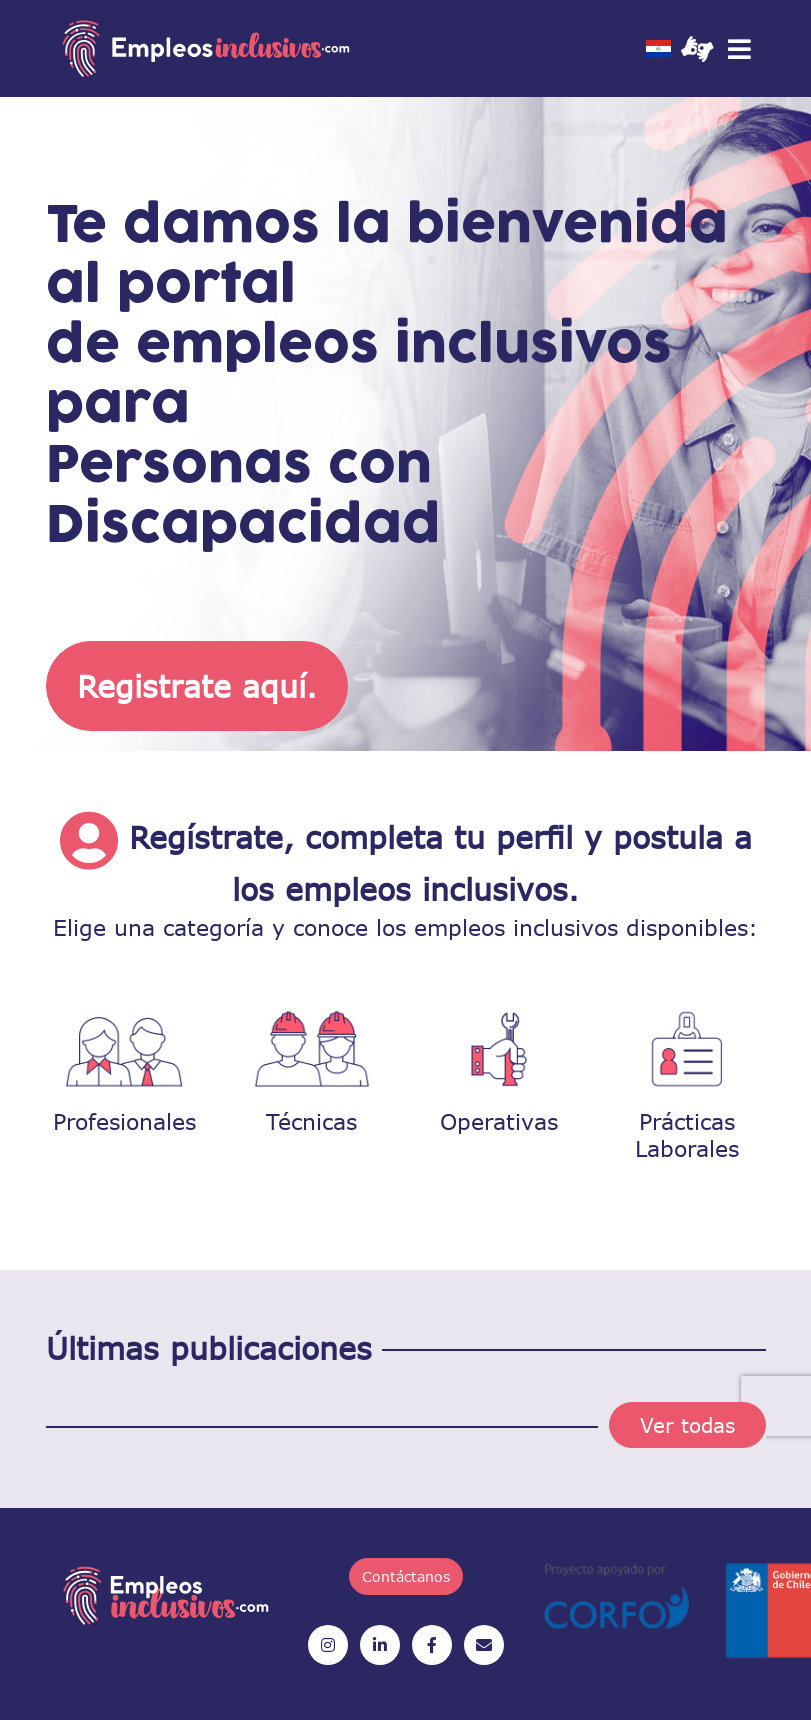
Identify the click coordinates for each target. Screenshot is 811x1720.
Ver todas (687, 1425)
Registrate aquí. (197, 686)
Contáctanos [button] (406, 1576)
